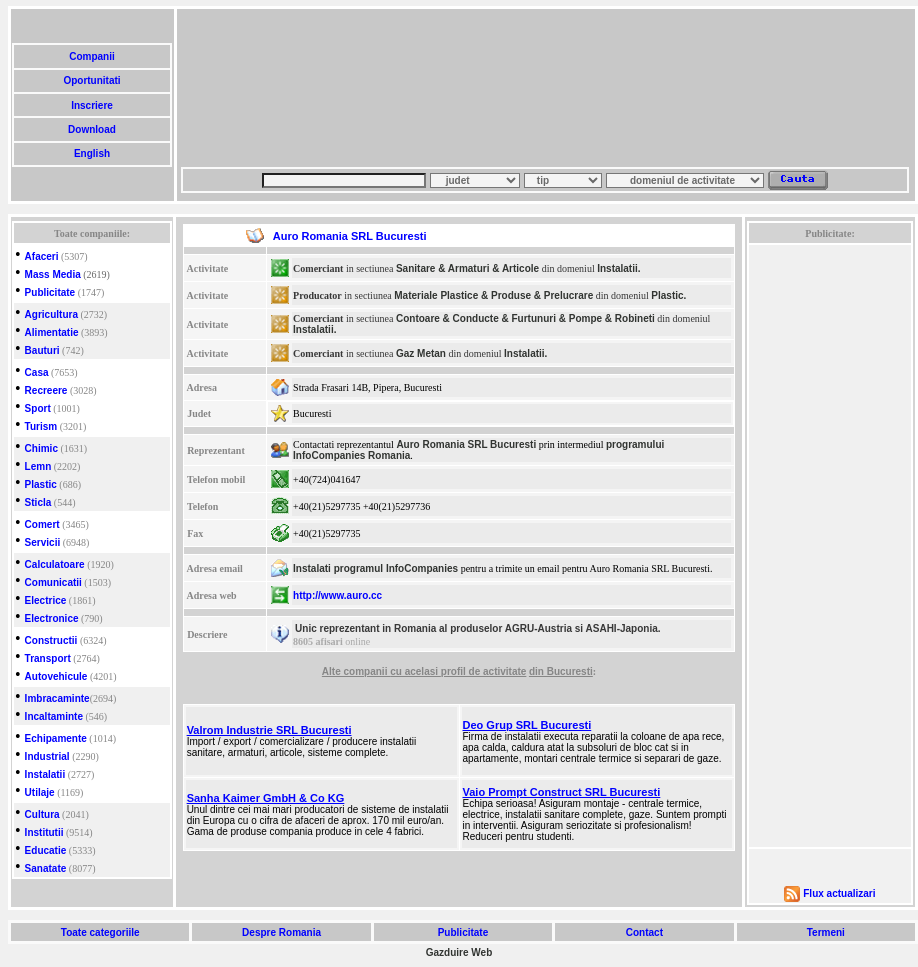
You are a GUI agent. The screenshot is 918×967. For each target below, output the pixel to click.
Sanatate (46, 868)
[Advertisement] (278, 88)
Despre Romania (281, 932)
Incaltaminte (54, 716)
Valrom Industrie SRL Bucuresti (269, 730)
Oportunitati (92, 80)
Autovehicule (56, 676)
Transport (48, 658)
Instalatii (45, 774)
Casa (37, 372)
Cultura (42, 814)
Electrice (46, 600)
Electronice (52, 618)
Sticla (38, 502)
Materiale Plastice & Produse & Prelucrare (493, 295)
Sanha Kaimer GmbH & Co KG (266, 798)
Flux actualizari (839, 893)
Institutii (44, 832)
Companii (91, 56)
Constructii (51, 640)
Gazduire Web (459, 952)
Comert (42, 524)
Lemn (38, 466)
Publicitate (50, 292)
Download (91, 129)
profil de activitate (484, 671)
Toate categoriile (100, 932)
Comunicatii (53, 582)
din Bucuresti (561, 671)
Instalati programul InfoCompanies (375, 568)
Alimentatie (52, 332)
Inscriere (91, 105)
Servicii (43, 542)
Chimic (41, 448)
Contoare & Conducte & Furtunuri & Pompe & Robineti (525, 318)
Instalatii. (618, 268)
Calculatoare (55, 564)
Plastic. (668, 295)
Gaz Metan (421, 353)
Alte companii (356, 671)
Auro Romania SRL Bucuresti (466, 444)
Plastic (41, 484)
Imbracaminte (57, 698)
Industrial (47, 756)
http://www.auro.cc (337, 595)
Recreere (46, 390)
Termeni (826, 932)
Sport (38, 408)
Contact (644, 932)
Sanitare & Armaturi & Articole (467, 268)
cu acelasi (415, 671)
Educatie (46, 850)
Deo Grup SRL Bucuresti (527, 725)
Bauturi (42, 350)
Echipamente (56, 738)
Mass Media (53, 274)
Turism (41, 426)
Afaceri (42, 256)
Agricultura (51, 314)
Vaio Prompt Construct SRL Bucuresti (562, 792)
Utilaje (40, 792)
